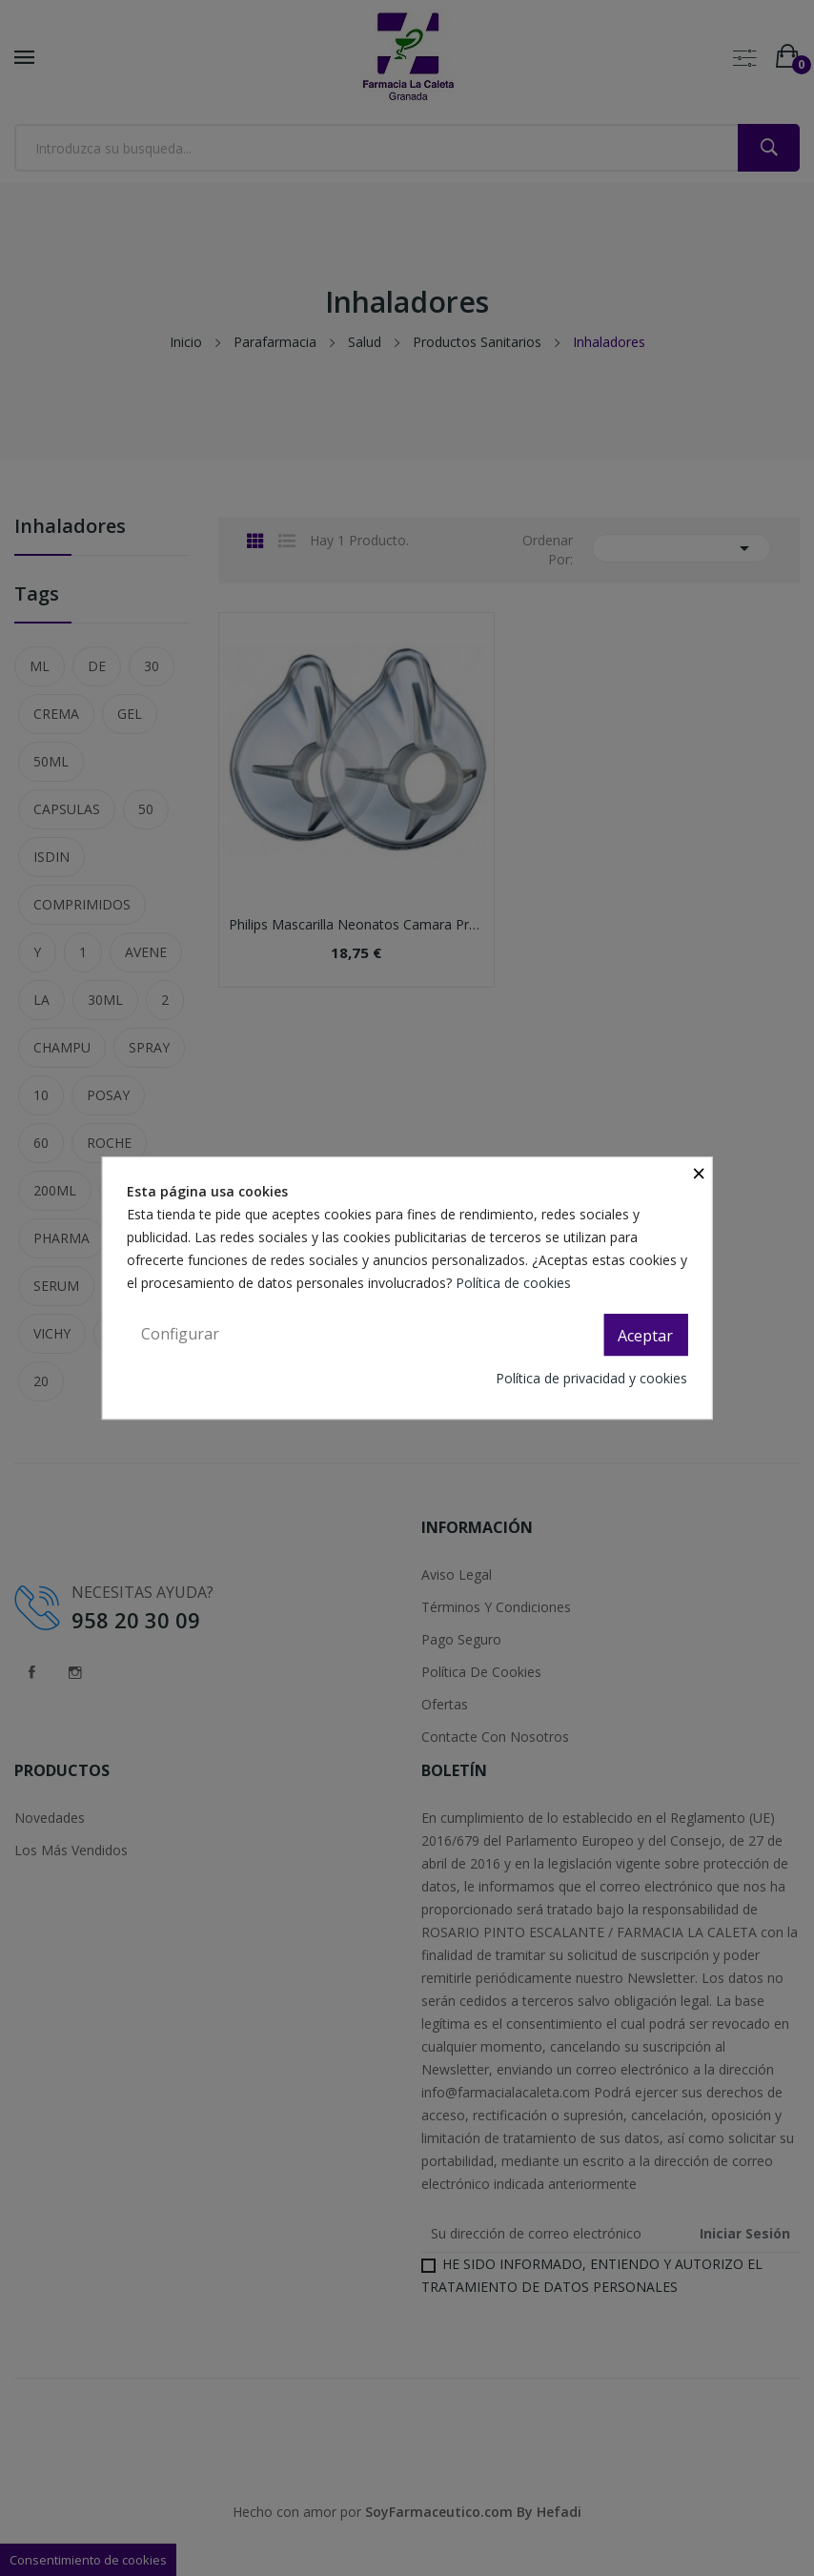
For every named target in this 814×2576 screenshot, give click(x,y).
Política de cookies (515, 1283)
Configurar (180, 1333)
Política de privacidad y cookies (591, 1378)
